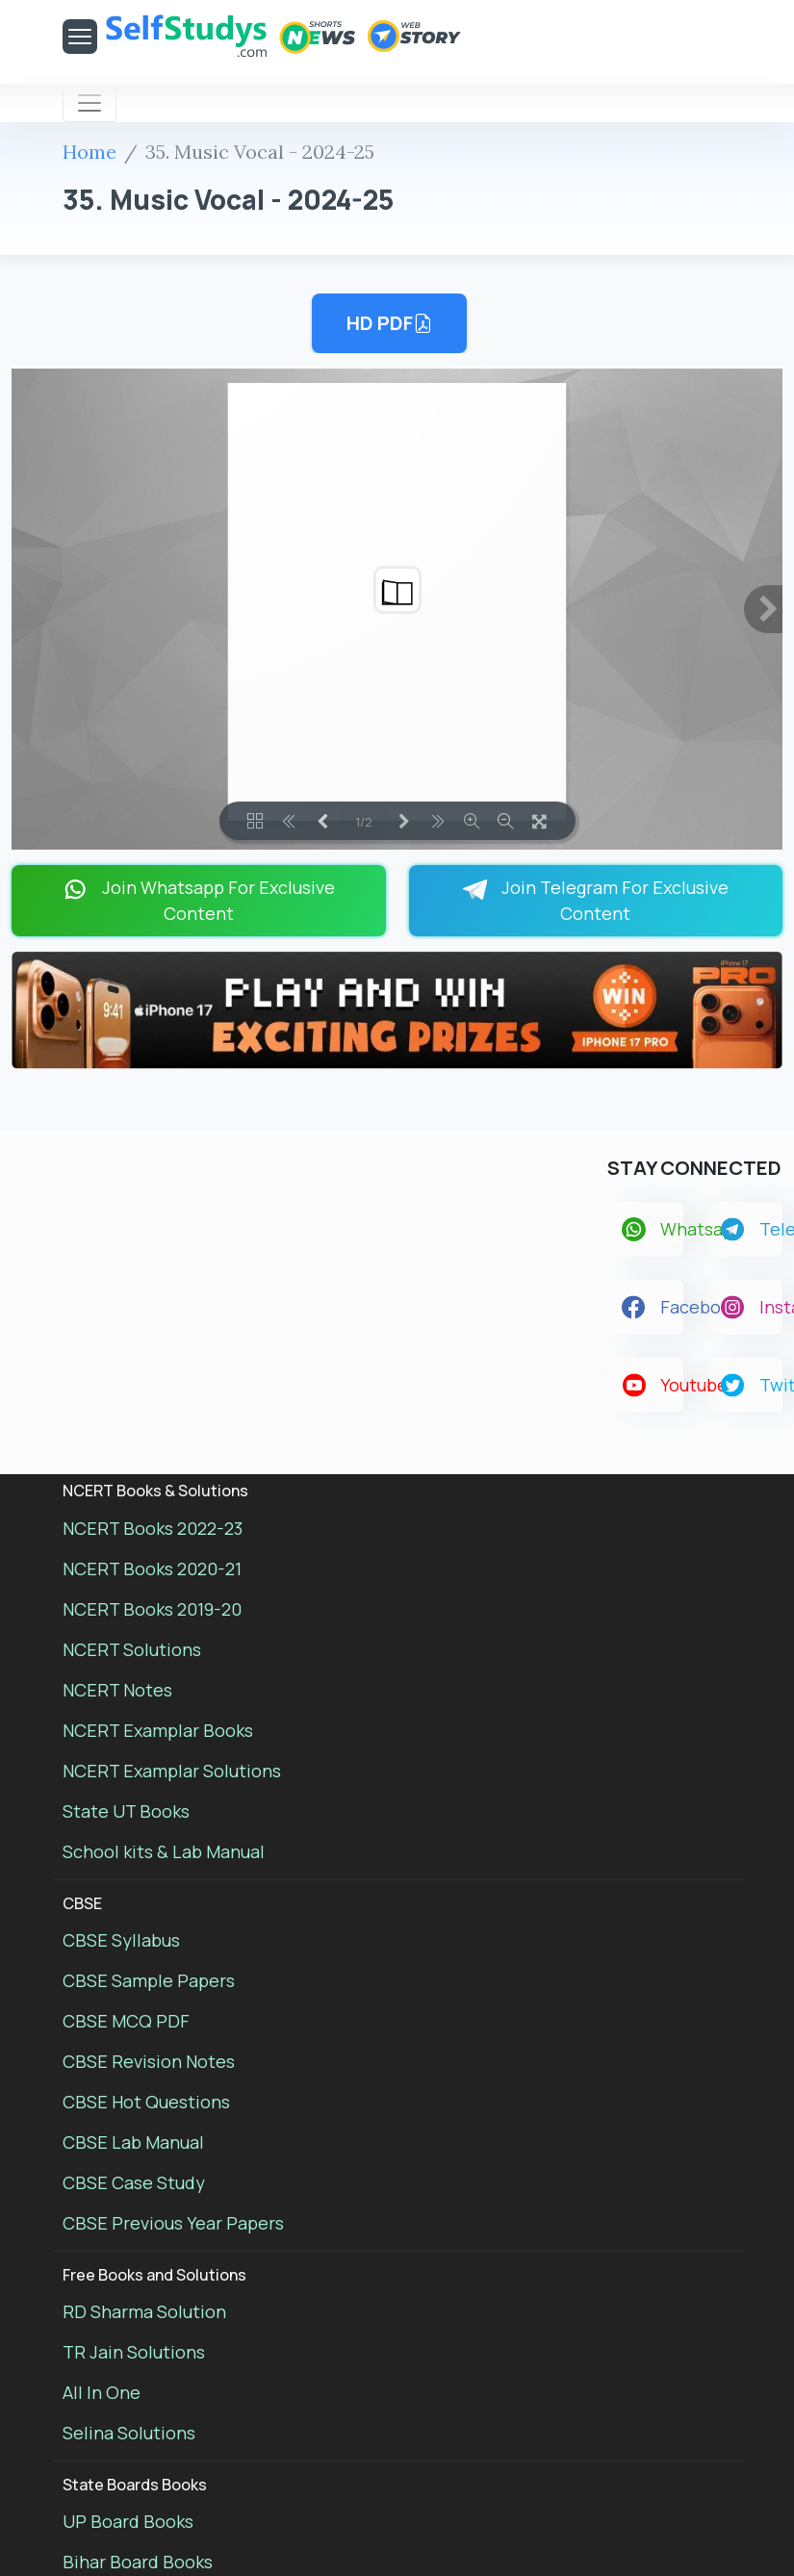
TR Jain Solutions (134, 2351)
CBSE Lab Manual (133, 2142)
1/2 (363, 821)
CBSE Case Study (134, 2182)
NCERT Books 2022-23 (153, 1528)
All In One (102, 2392)
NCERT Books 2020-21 (152, 1568)
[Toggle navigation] (89, 103)
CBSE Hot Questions (146, 2101)
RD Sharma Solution (144, 2311)
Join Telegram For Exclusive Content (595, 900)
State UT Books (126, 1811)
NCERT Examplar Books (158, 1730)
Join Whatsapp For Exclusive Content (199, 900)
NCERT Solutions (132, 1649)
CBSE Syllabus (121, 1939)
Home (89, 152)
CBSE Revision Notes (149, 2061)
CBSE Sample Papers (149, 1980)
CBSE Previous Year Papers (173, 2222)
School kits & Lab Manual (164, 1851)
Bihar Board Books (138, 2561)
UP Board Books (128, 2521)
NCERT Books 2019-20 (152, 1608)
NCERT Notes (117, 1689)
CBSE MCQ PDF (126, 2020)
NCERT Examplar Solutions (172, 1770)
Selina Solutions (129, 2432)
